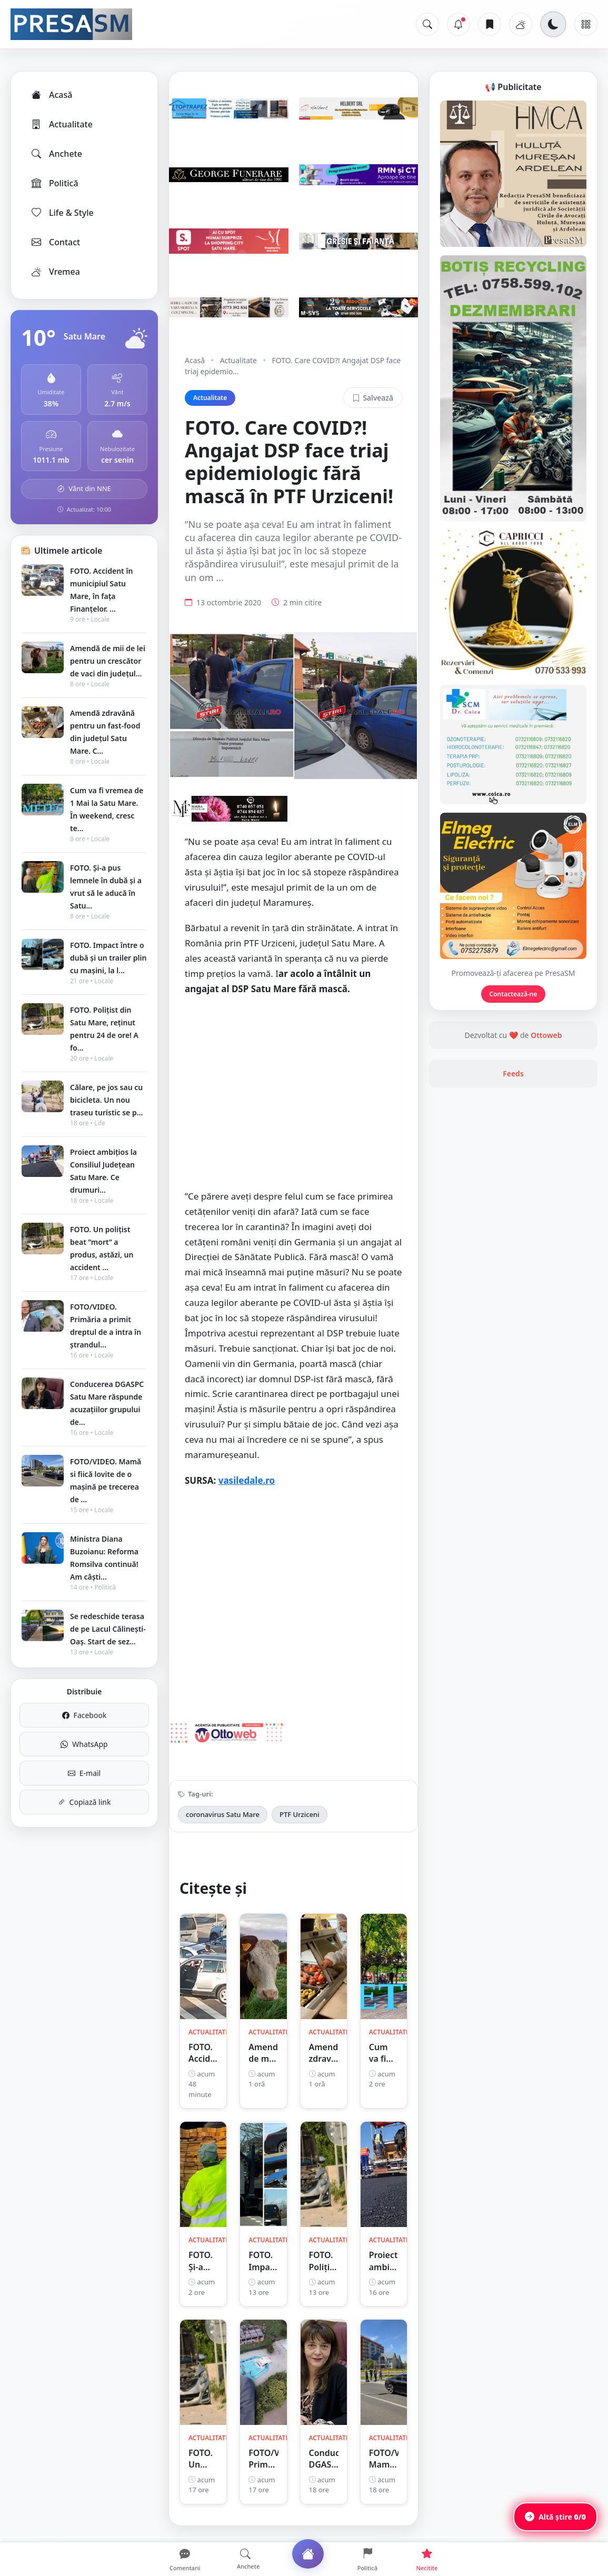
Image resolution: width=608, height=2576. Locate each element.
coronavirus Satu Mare (223, 1814)
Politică (54, 183)
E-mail (84, 1773)
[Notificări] (458, 24)
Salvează (372, 397)
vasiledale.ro (246, 1480)
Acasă (51, 94)
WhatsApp (84, 1744)
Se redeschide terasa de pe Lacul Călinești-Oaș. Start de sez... (108, 1628)
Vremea (55, 271)
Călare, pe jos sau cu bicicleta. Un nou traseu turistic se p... (106, 1099)
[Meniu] (585, 24)
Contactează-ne (513, 994)
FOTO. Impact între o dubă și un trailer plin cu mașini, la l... (108, 957)
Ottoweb (546, 1035)
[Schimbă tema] (553, 24)
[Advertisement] (293, 1098)
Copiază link (84, 1802)
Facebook (84, 1715)
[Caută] (427, 24)
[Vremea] (520, 24)
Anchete (56, 153)
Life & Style (62, 212)
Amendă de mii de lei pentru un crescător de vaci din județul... (107, 660)
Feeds (513, 1074)
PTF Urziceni (300, 1814)
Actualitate (61, 124)
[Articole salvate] (489, 24)
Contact (55, 242)
